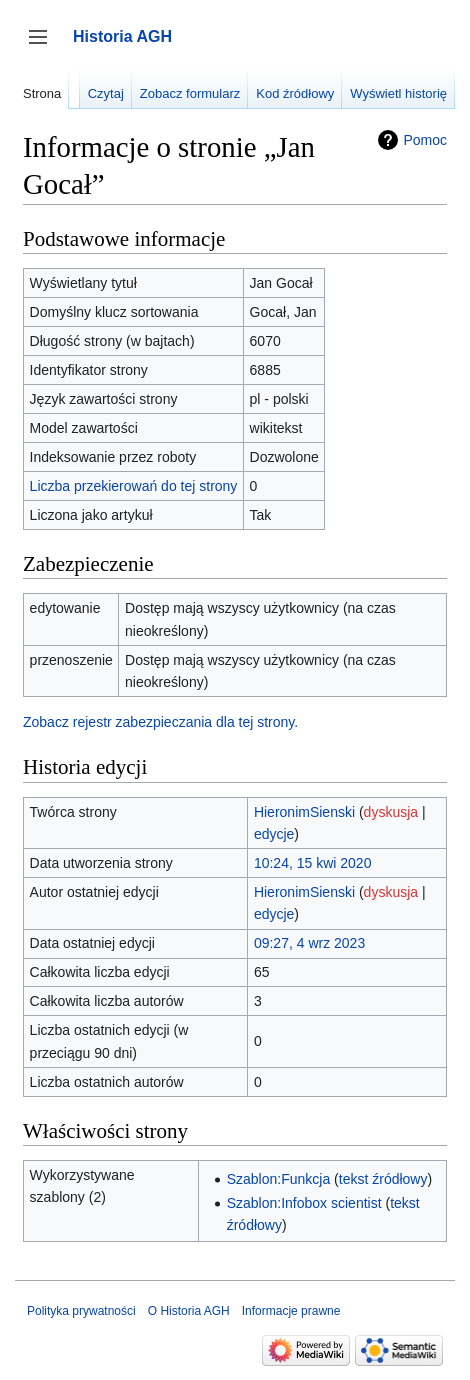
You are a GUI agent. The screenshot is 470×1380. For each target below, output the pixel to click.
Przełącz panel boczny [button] (44, 46)
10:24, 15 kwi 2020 (313, 863)
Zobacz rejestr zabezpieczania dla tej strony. (160, 722)
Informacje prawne (291, 1311)
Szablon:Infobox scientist (304, 1203)
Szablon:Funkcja (279, 1179)
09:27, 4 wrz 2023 (309, 943)
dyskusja (391, 812)
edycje (274, 834)
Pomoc (425, 140)
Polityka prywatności (81, 1311)
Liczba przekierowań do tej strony (134, 486)
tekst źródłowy (383, 1179)
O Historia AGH (189, 1311)
